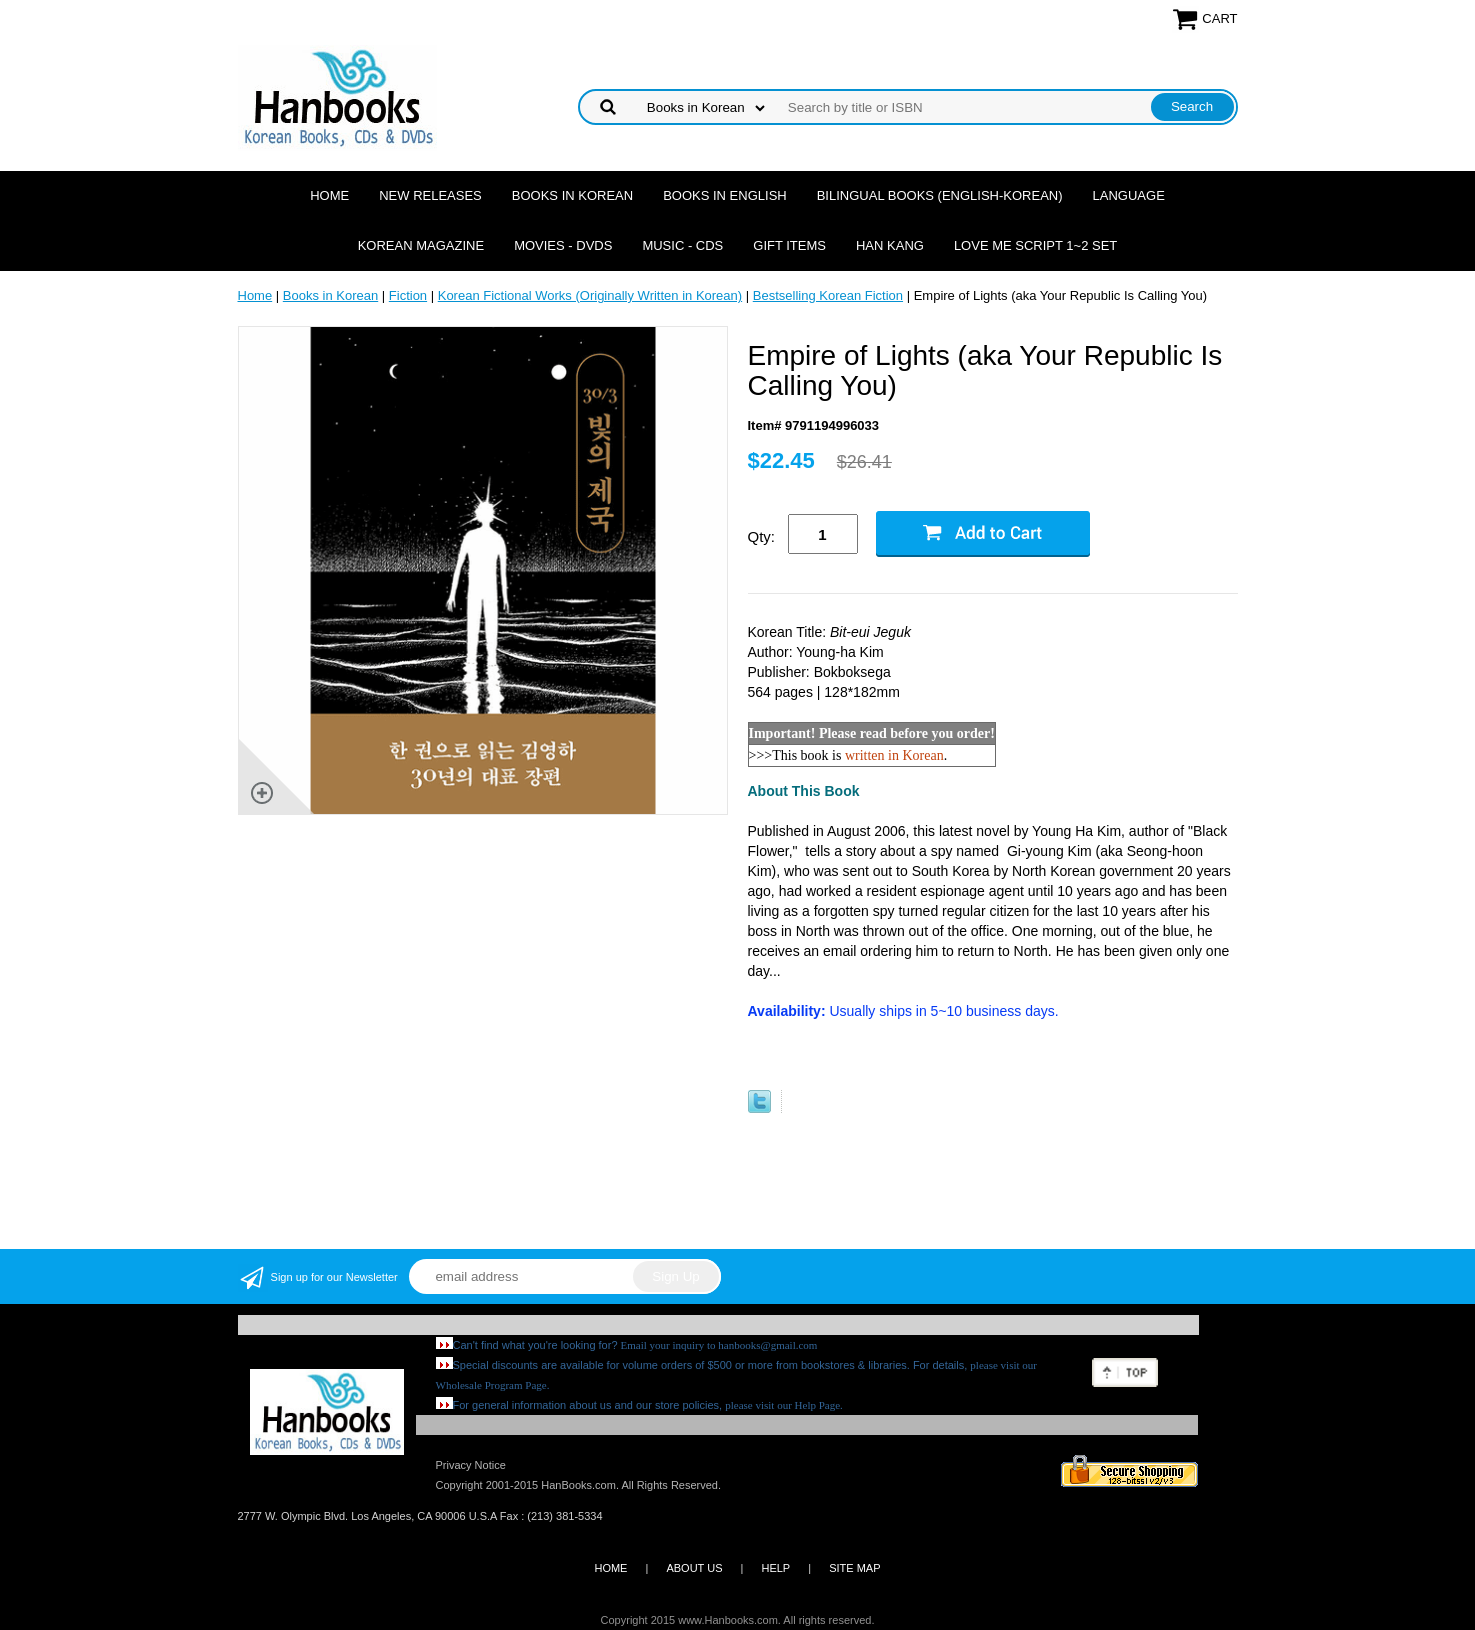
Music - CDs (682, 245)
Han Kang (890, 245)
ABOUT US (694, 1568)
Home (329, 195)
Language (1129, 195)
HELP (775, 1568)
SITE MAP (854, 1568)
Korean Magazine (421, 245)
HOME (610, 1568)
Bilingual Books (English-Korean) (940, 195)
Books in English (725, 195)
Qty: (762, 536)
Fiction (408, 295)
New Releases (430, 195)
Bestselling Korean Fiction (828, 295)
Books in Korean (572, 195)
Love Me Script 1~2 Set (1035, 245)
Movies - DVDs (563, 245)
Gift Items (789, 245)
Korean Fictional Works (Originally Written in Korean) (590, 295)
